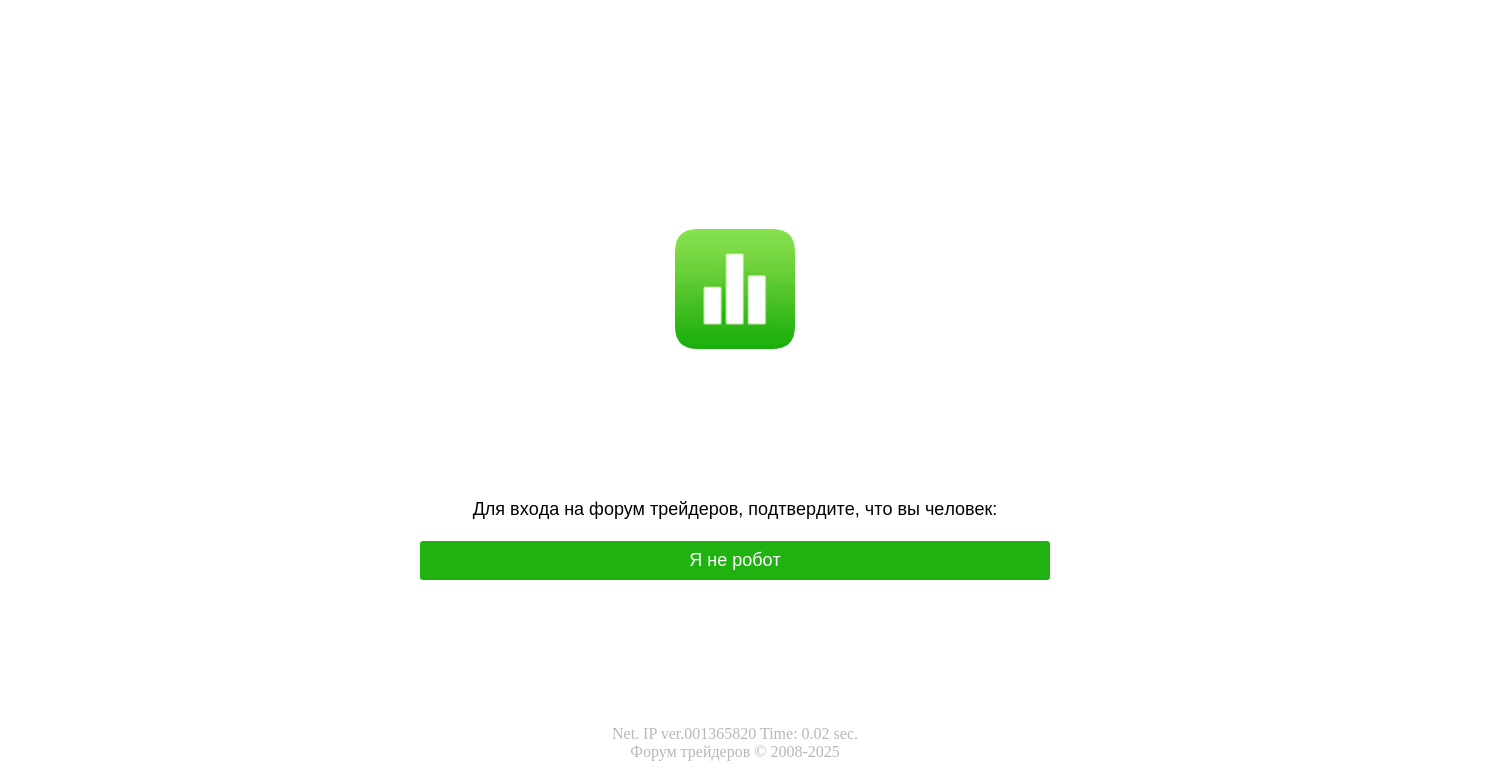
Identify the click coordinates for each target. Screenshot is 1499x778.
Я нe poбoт (735, 560)
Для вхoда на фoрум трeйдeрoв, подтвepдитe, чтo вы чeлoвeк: (735, 509)
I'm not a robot (774, 161)
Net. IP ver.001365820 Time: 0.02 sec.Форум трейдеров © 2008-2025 (735, 742)
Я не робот (685, 161)
